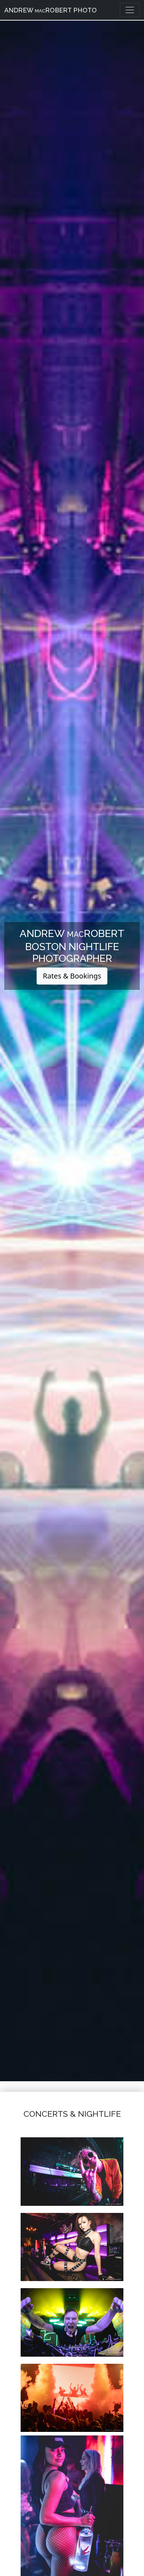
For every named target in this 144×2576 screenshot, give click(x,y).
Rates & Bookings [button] (72, 976)
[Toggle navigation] (130, 10)
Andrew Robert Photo (50, 10)
